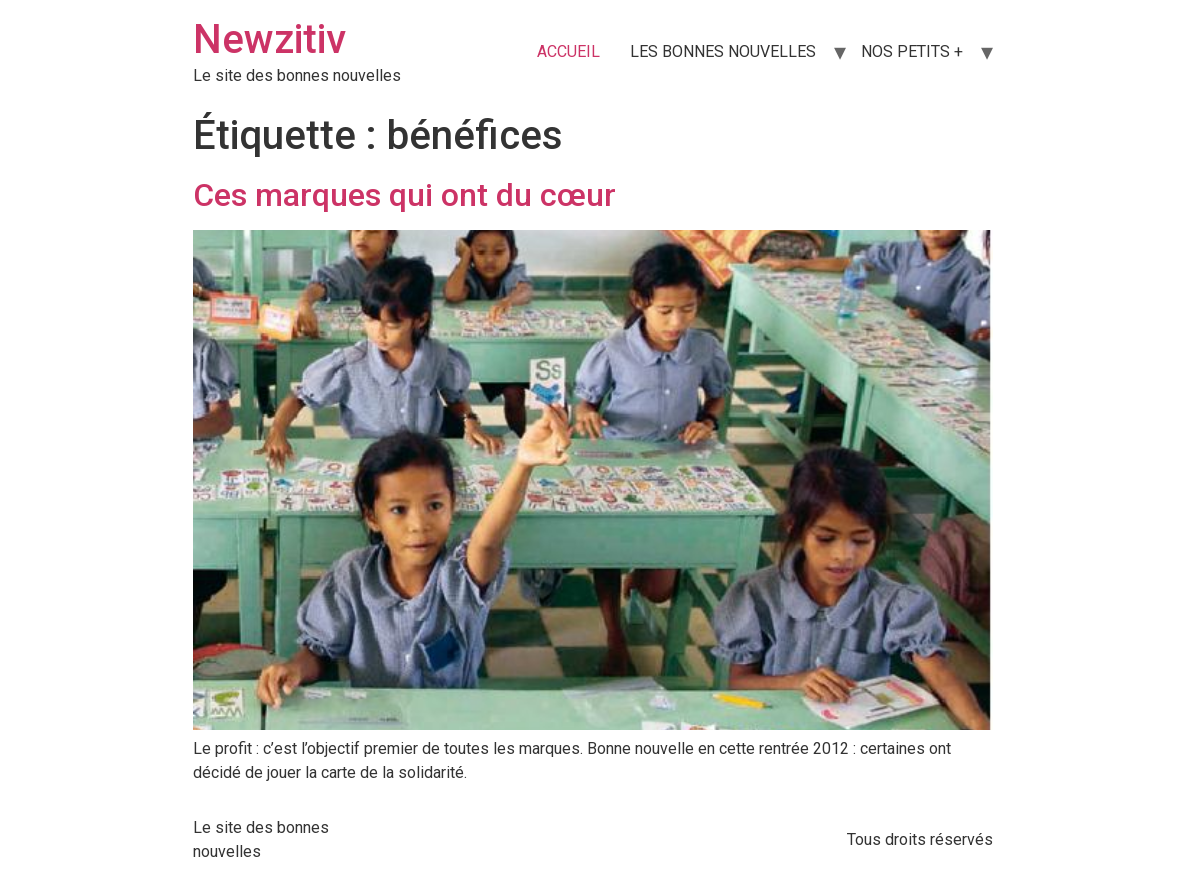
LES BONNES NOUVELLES (723, 51)
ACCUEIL (568, 51)
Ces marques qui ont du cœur (404, 195)
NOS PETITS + (912, 51)
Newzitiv (269, 39)
